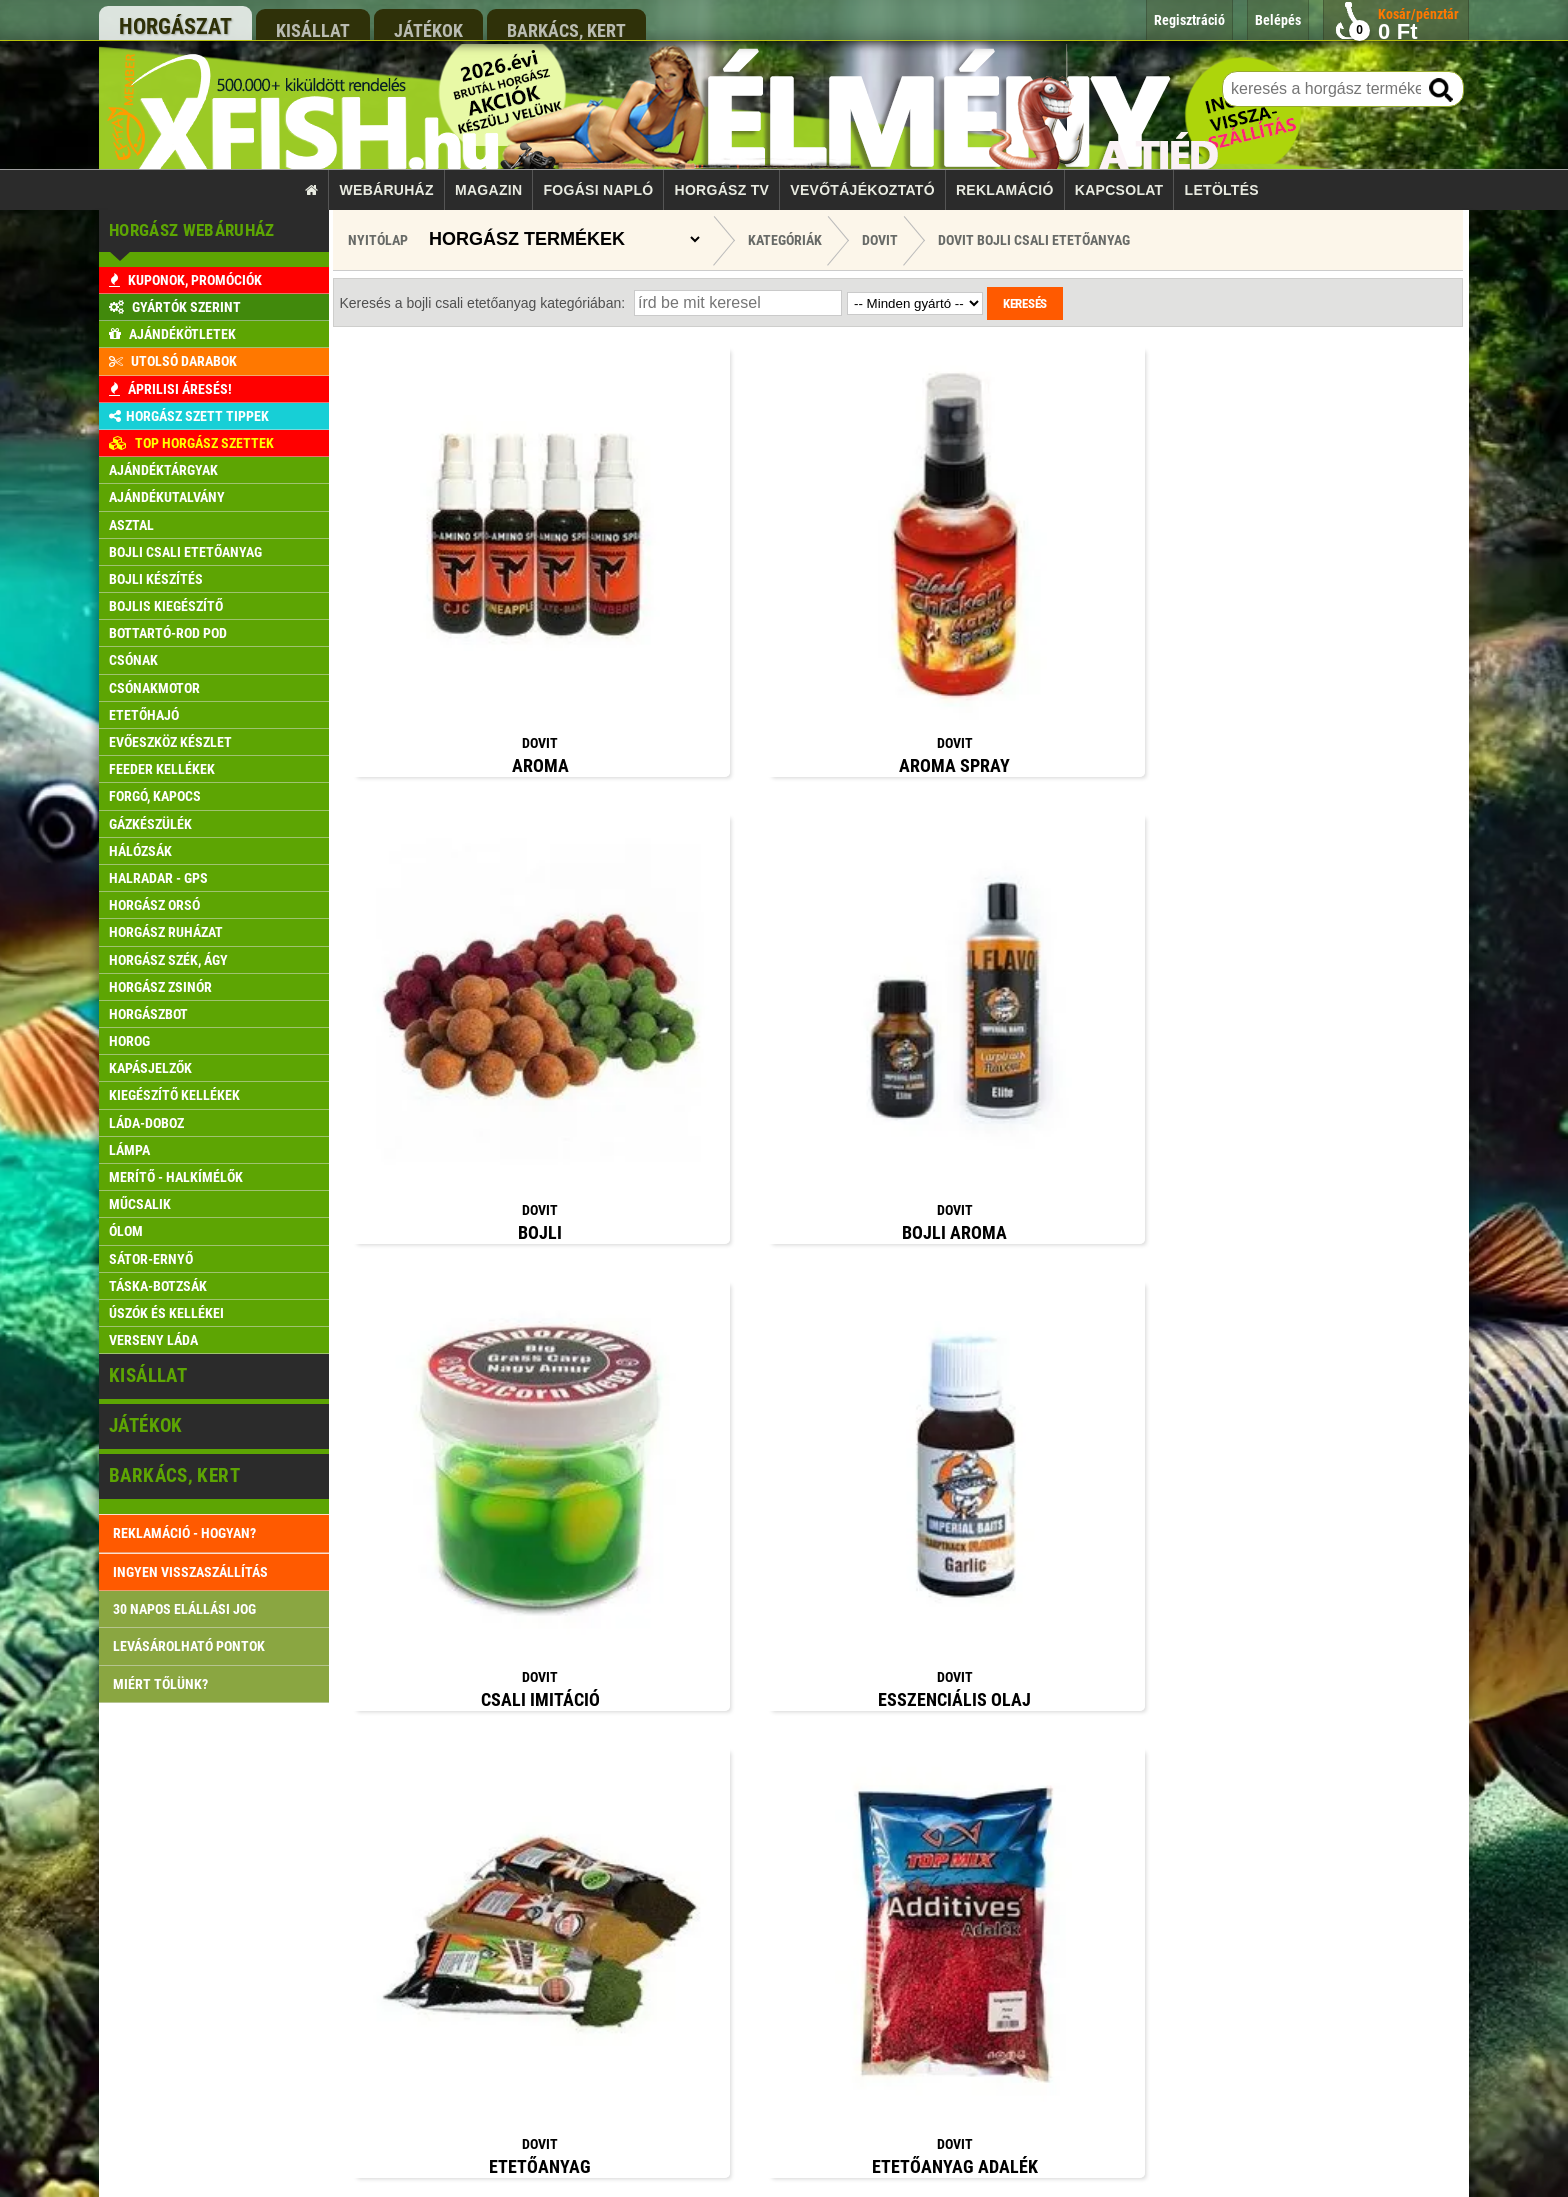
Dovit (880, 240)
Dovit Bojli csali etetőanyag (1034, 240)
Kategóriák (785, 240)
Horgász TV (722, 190)
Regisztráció (597, 2010)
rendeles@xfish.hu (1097, 1791)
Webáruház (387, 190)
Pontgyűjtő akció (608, 1934)
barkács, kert (566, 30)
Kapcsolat (1119, 190)
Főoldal (584, 1781)
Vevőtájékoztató (862, 190)
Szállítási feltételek (614, 1896)
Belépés (585, 1972)
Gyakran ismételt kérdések (632, 2087)
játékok (428, 30)
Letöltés (1222, 190)
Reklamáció (1005, 190)
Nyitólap (378, 240)
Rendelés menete (608, 1858)
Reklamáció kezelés (616, 2049)
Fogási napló (598, 190)
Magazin (488, 190)
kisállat (313, 30)
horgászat (175, 26)
